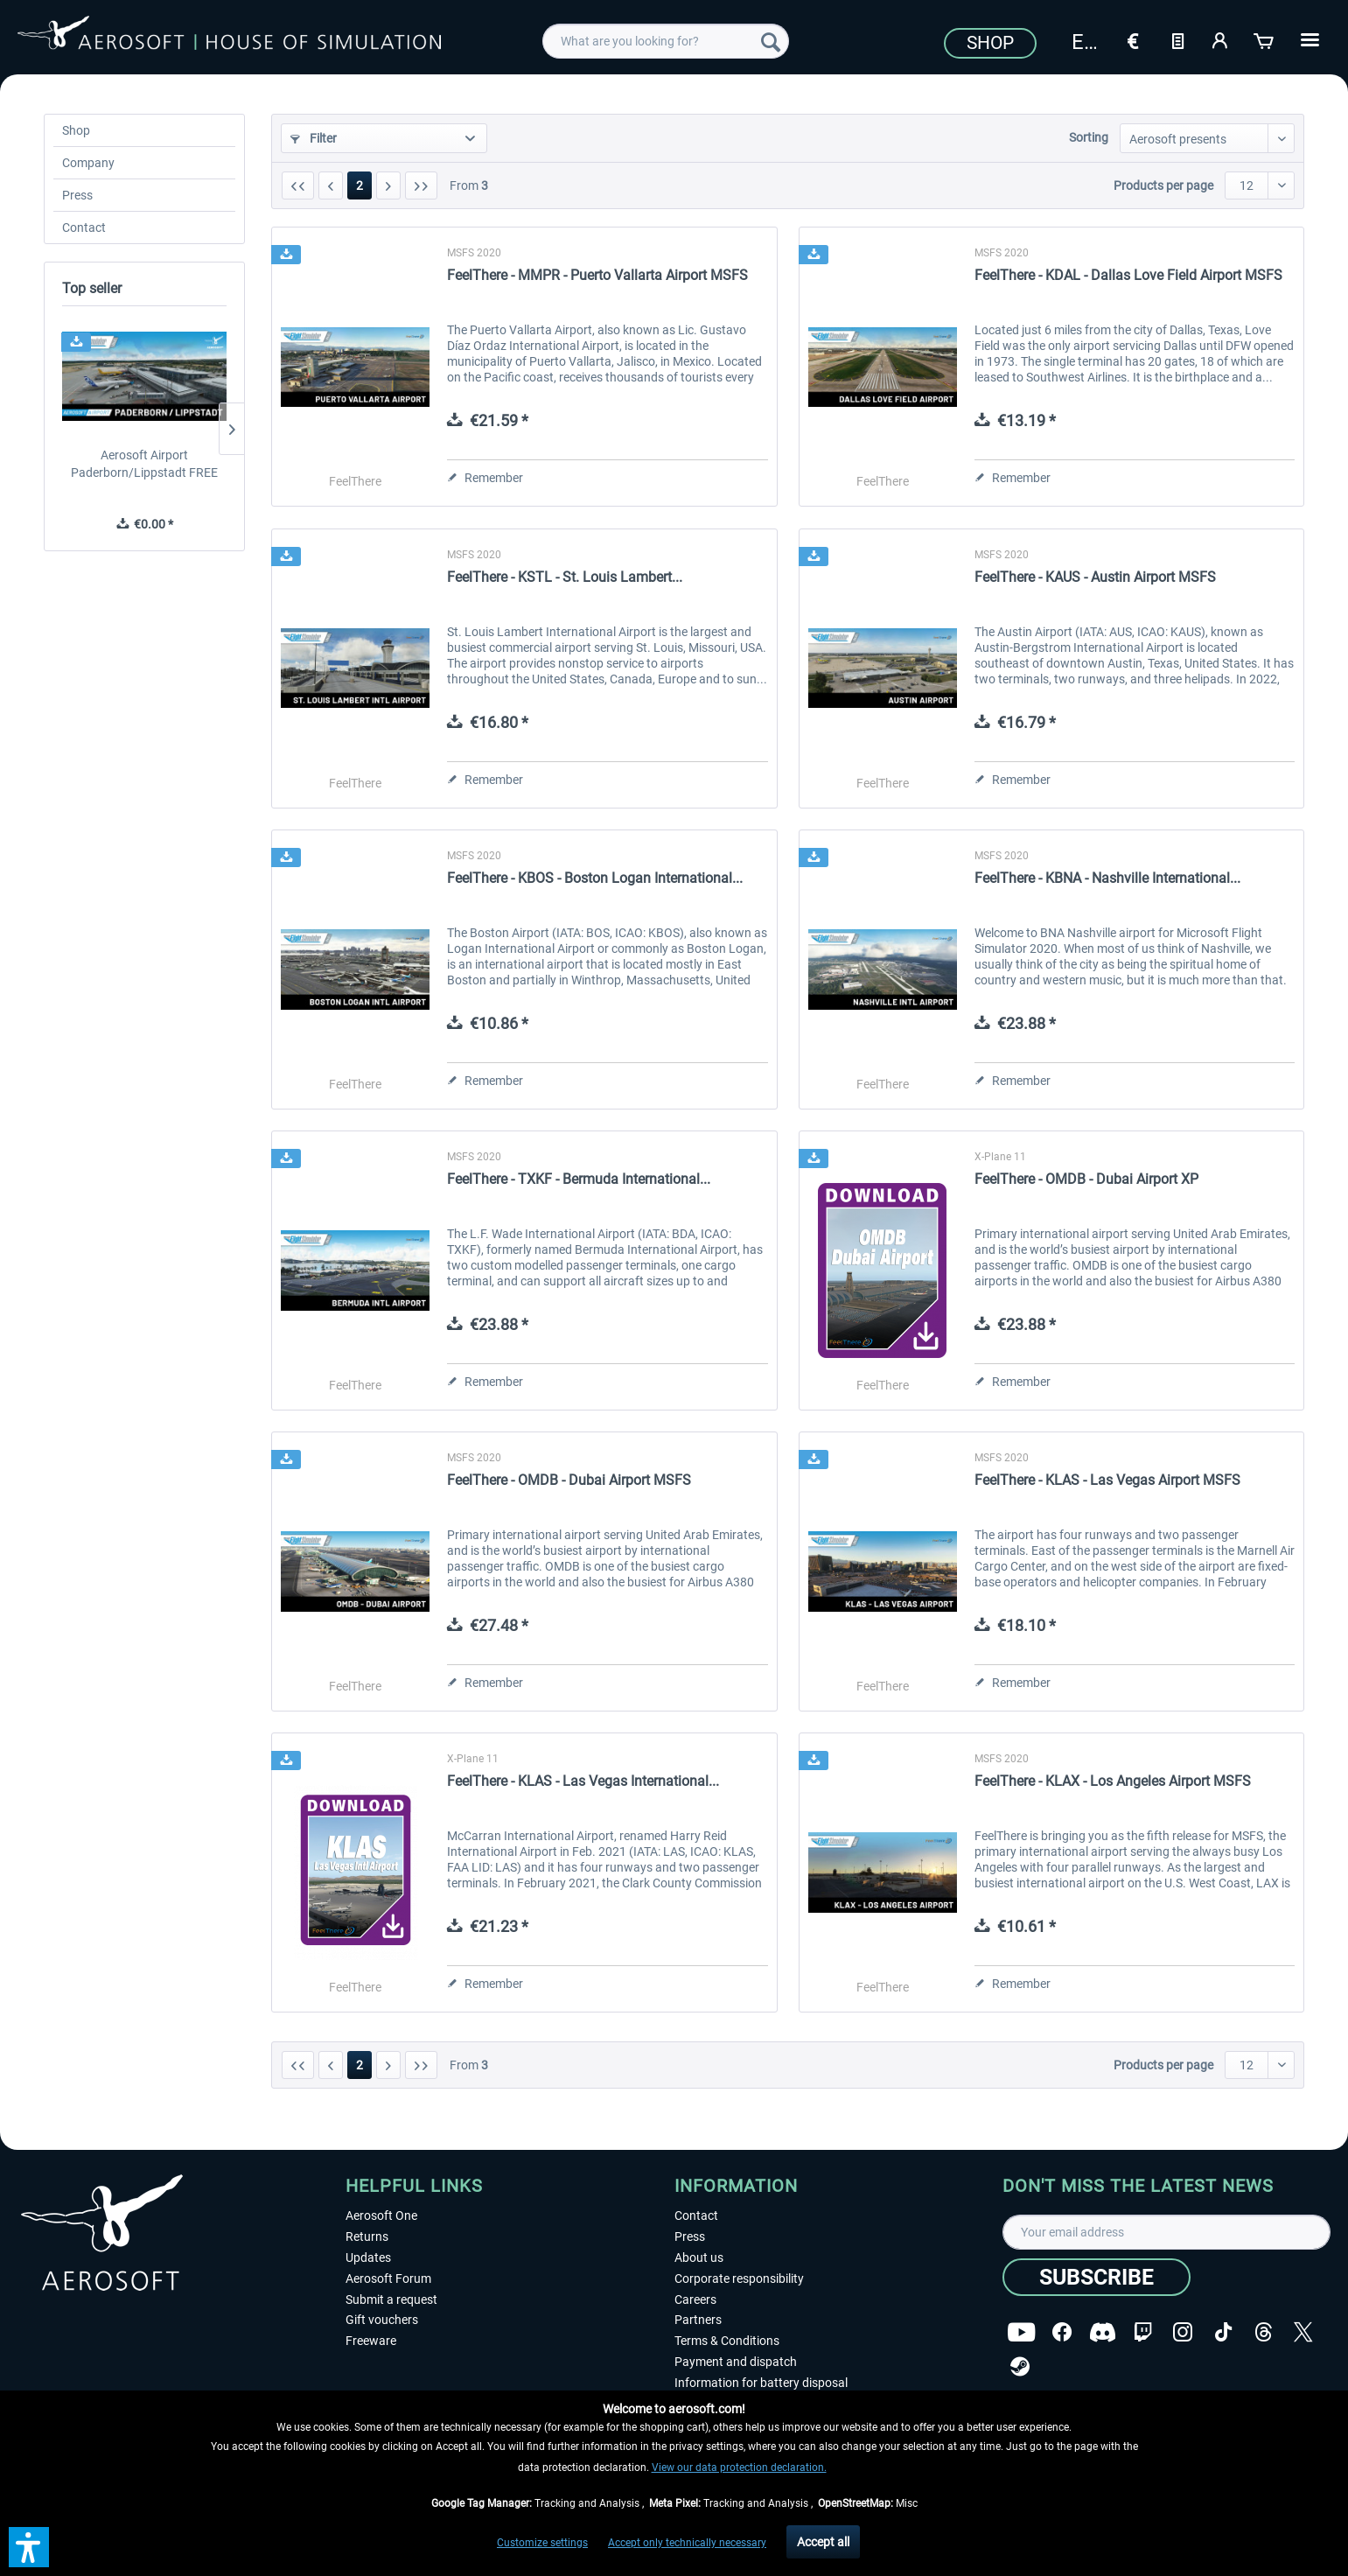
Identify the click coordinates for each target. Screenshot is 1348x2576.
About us (698, 2257)
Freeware (371, 2341)
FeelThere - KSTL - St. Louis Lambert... (564, 577)
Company (88, 163)
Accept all (823, 2542)
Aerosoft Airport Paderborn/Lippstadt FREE (144, 464)
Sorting (1088, 137)
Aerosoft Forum (388, 2279)
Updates (368, 2257)
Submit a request (391, 2299)
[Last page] (421, 186)
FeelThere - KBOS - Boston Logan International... (595, 878)
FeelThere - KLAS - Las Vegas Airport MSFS (1107, 1480)
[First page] (298, 186)
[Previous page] (330, 186)
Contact (84, 227)
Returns (367, 2237)
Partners (698, 2320)
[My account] (1221, 39)
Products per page (1163, 185)
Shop (990, 42)
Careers (695, 2299)
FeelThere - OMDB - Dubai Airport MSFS (569, 1480)
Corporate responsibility (739, 2279)
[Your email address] (1166, 2232)
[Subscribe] (1096, 2277)
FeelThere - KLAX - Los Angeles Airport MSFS (1112, 1781)
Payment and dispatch (735, 2362)
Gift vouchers (382, 2320)
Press (77, 195)
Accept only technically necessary (687, 2543)
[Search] (770, 41)
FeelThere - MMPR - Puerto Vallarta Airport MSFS (597, 275)
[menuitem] (665, 41)
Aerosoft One (381, 2215)
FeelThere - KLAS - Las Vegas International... (583, 1781)
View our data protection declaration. (739, 2467)
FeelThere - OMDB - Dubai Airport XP (1086, 1179)
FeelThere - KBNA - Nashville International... (1107, 878)
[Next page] (388, 186)
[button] (29, 2547)
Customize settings (542, 2543)
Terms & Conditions (726, 2341)
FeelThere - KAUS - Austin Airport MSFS (1095, 577)
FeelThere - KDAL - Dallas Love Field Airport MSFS (1128, 275)
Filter (313, 138)
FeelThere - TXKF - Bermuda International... (578, 1179)
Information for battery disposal (761, 2383)
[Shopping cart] (1264, 39)
